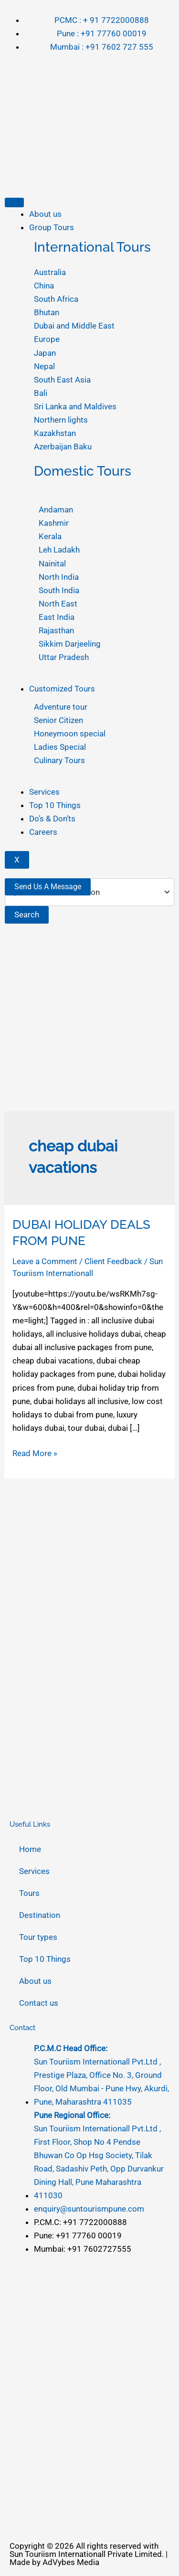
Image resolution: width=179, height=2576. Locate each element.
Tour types (38, 1937)
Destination (39, 1915)
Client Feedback (113, 1261)
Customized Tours (62, 688)
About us (45, 214)
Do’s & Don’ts (52, 818)
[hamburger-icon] (14, 202)
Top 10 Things (55, 805)
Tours (29, 1893)
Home (30, 1849)
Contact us (38, 2003)
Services (44, 792)
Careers (43, 832)
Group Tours (51, 227)
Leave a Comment (44, 1261)
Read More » (34, 1452)
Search (26, 914)
